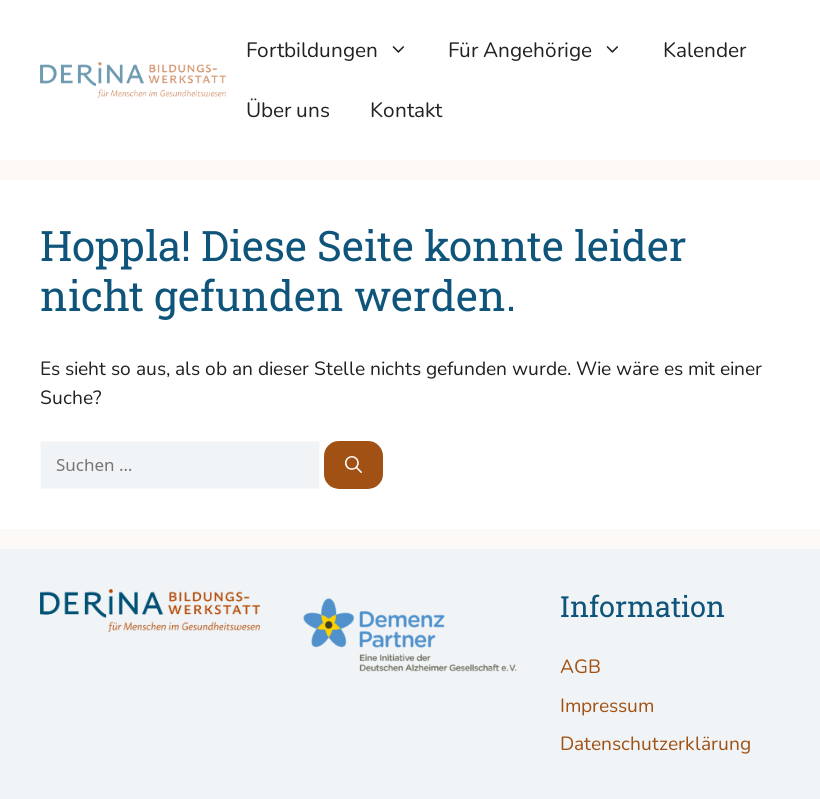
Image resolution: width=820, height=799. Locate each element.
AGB (580, 667)
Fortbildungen (337, 50)
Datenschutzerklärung (655, 744)
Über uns (288, 110)
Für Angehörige (545, 50)
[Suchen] (353, 465)
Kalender (704, 50)
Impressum (607, 706)
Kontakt (406, 110)
